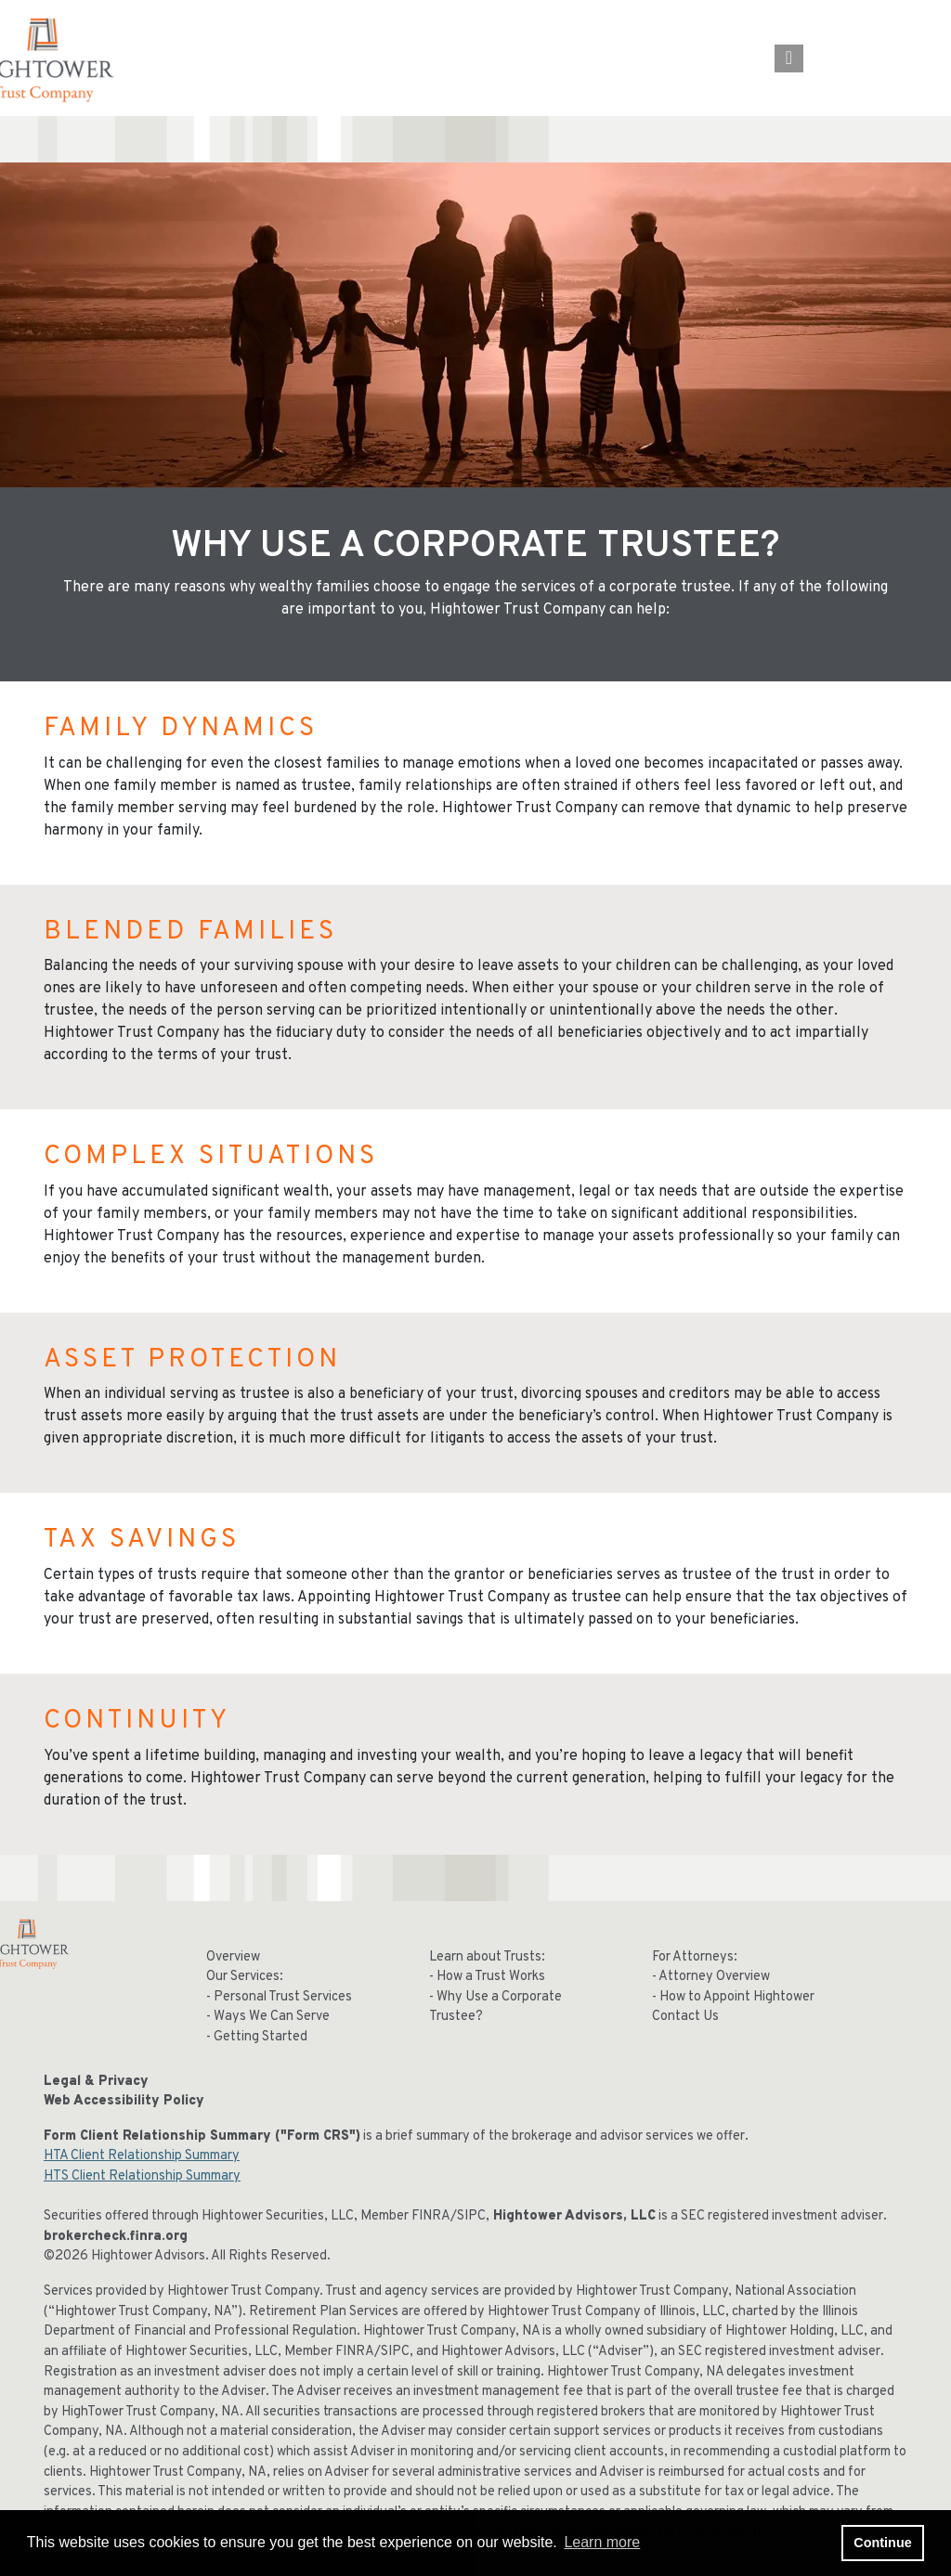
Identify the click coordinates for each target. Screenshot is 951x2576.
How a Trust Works (490, 1977)
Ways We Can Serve (272, 2017)
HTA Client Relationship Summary (142, 2156)
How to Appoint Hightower (736, 1997)
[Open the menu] (789, 58)
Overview (233, 1957)
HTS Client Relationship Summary (142, 2176)
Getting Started (260, 2037)
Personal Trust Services (283, 1997)
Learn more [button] (602, 2542)
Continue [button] (882, 2542)
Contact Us (685, 2017)
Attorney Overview (714, 1977)
